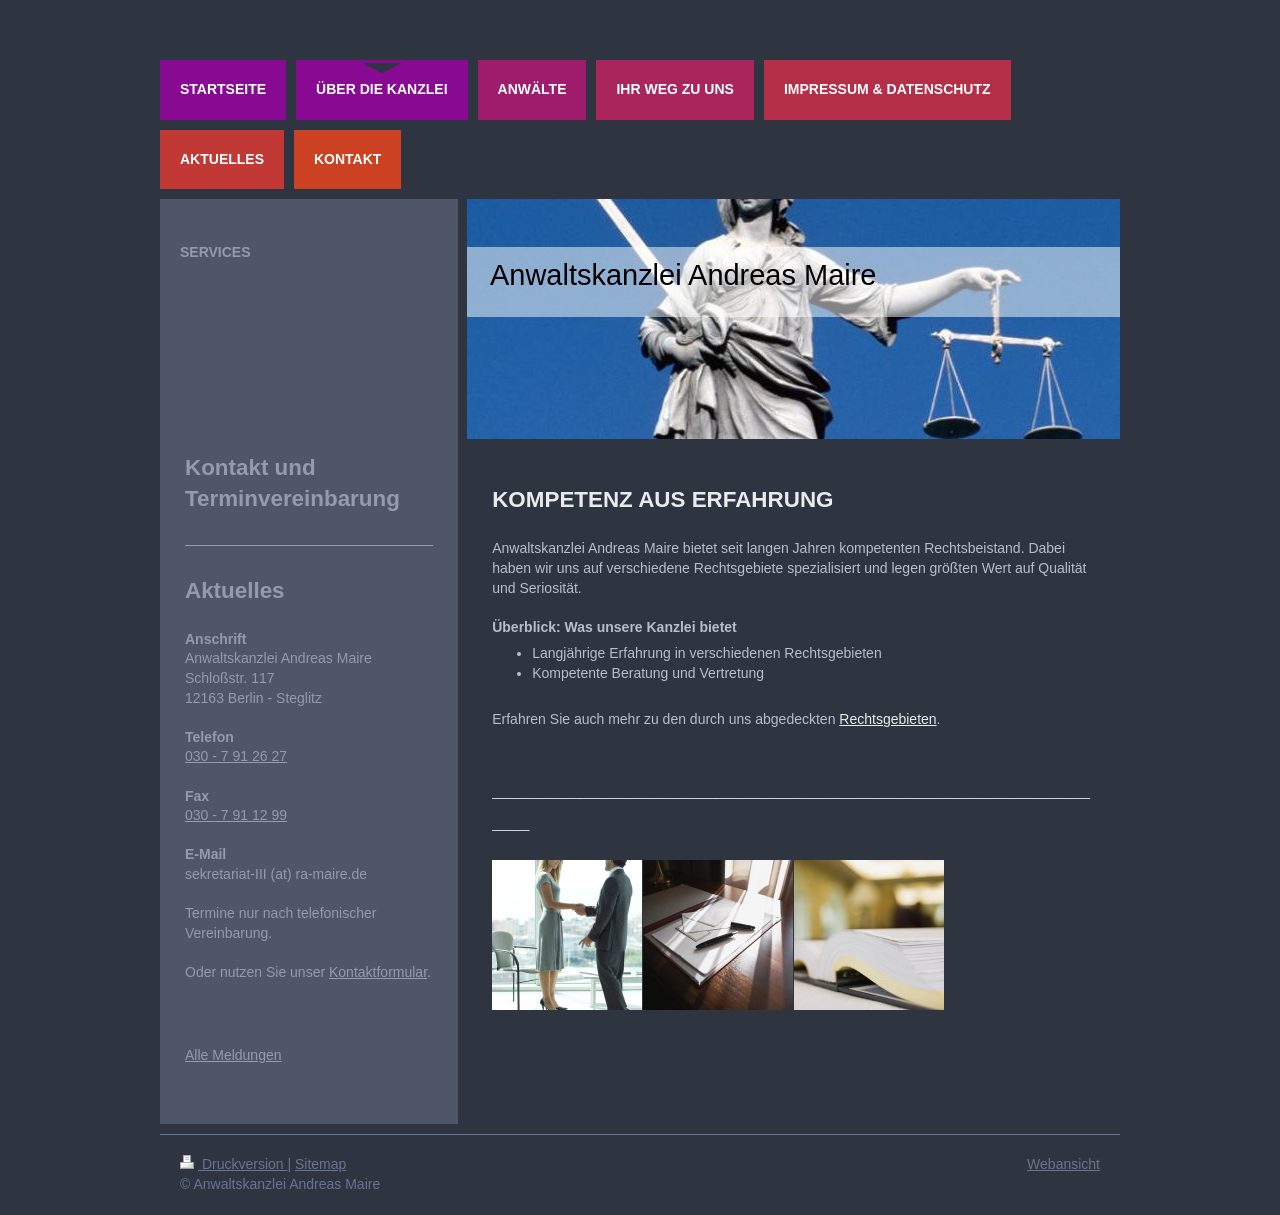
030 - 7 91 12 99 (236, 815)
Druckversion (233, 1164)
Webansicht (1063, 1164)
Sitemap (320, 1164)
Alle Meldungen (233, 1055)
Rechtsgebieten (887, 719)
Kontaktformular (378, 972)
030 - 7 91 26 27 (236, 756)
